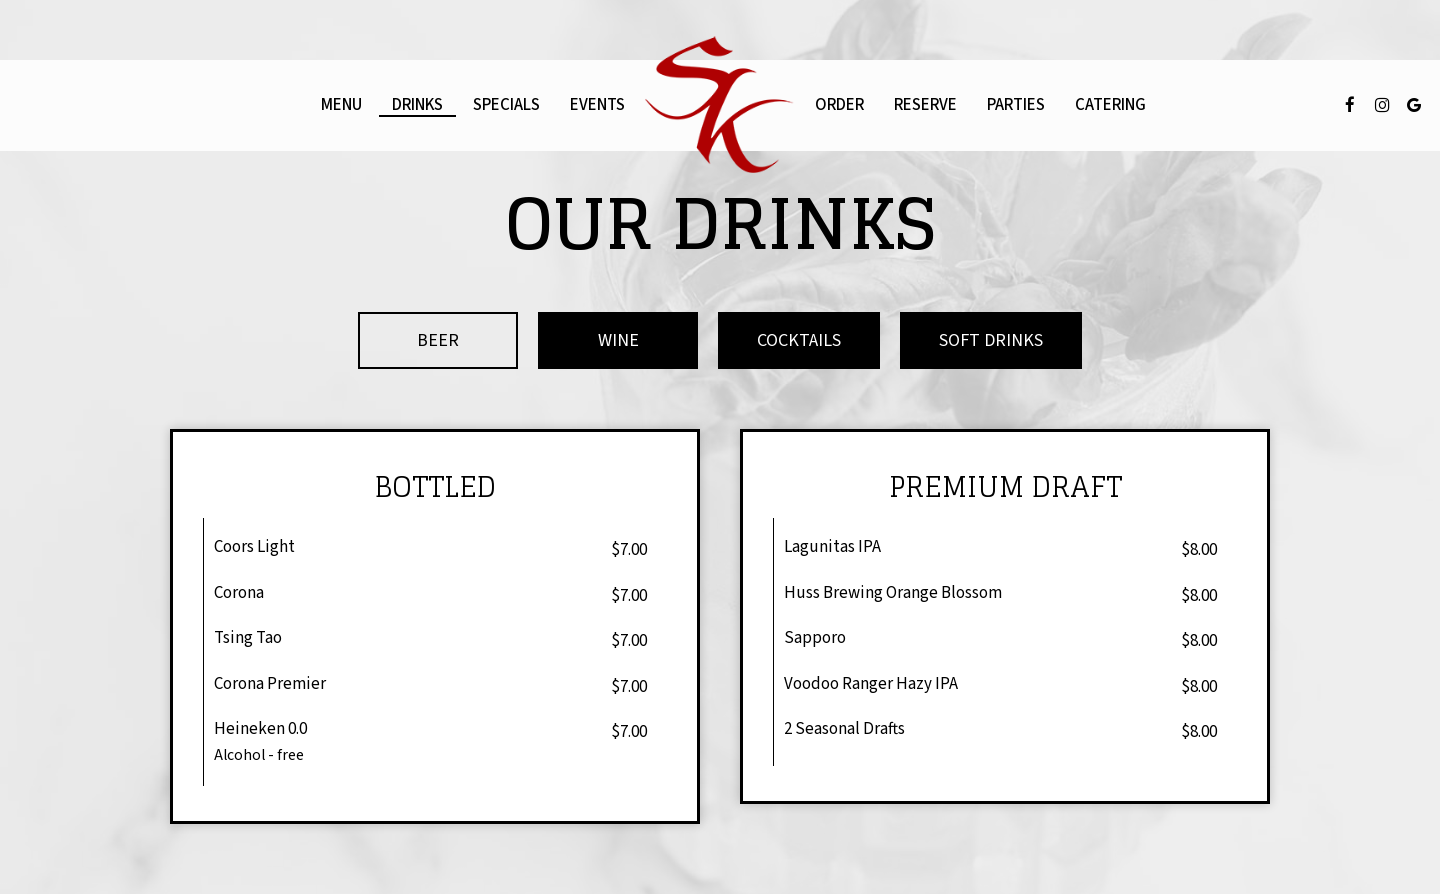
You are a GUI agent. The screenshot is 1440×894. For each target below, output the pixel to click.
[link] (720, 105)
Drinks (417, 105)
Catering (1110, 105)
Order (839, 105)
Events (597, 105)
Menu (341, 105)
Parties (1016, 105)
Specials (506, 105)
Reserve (925, 105)
